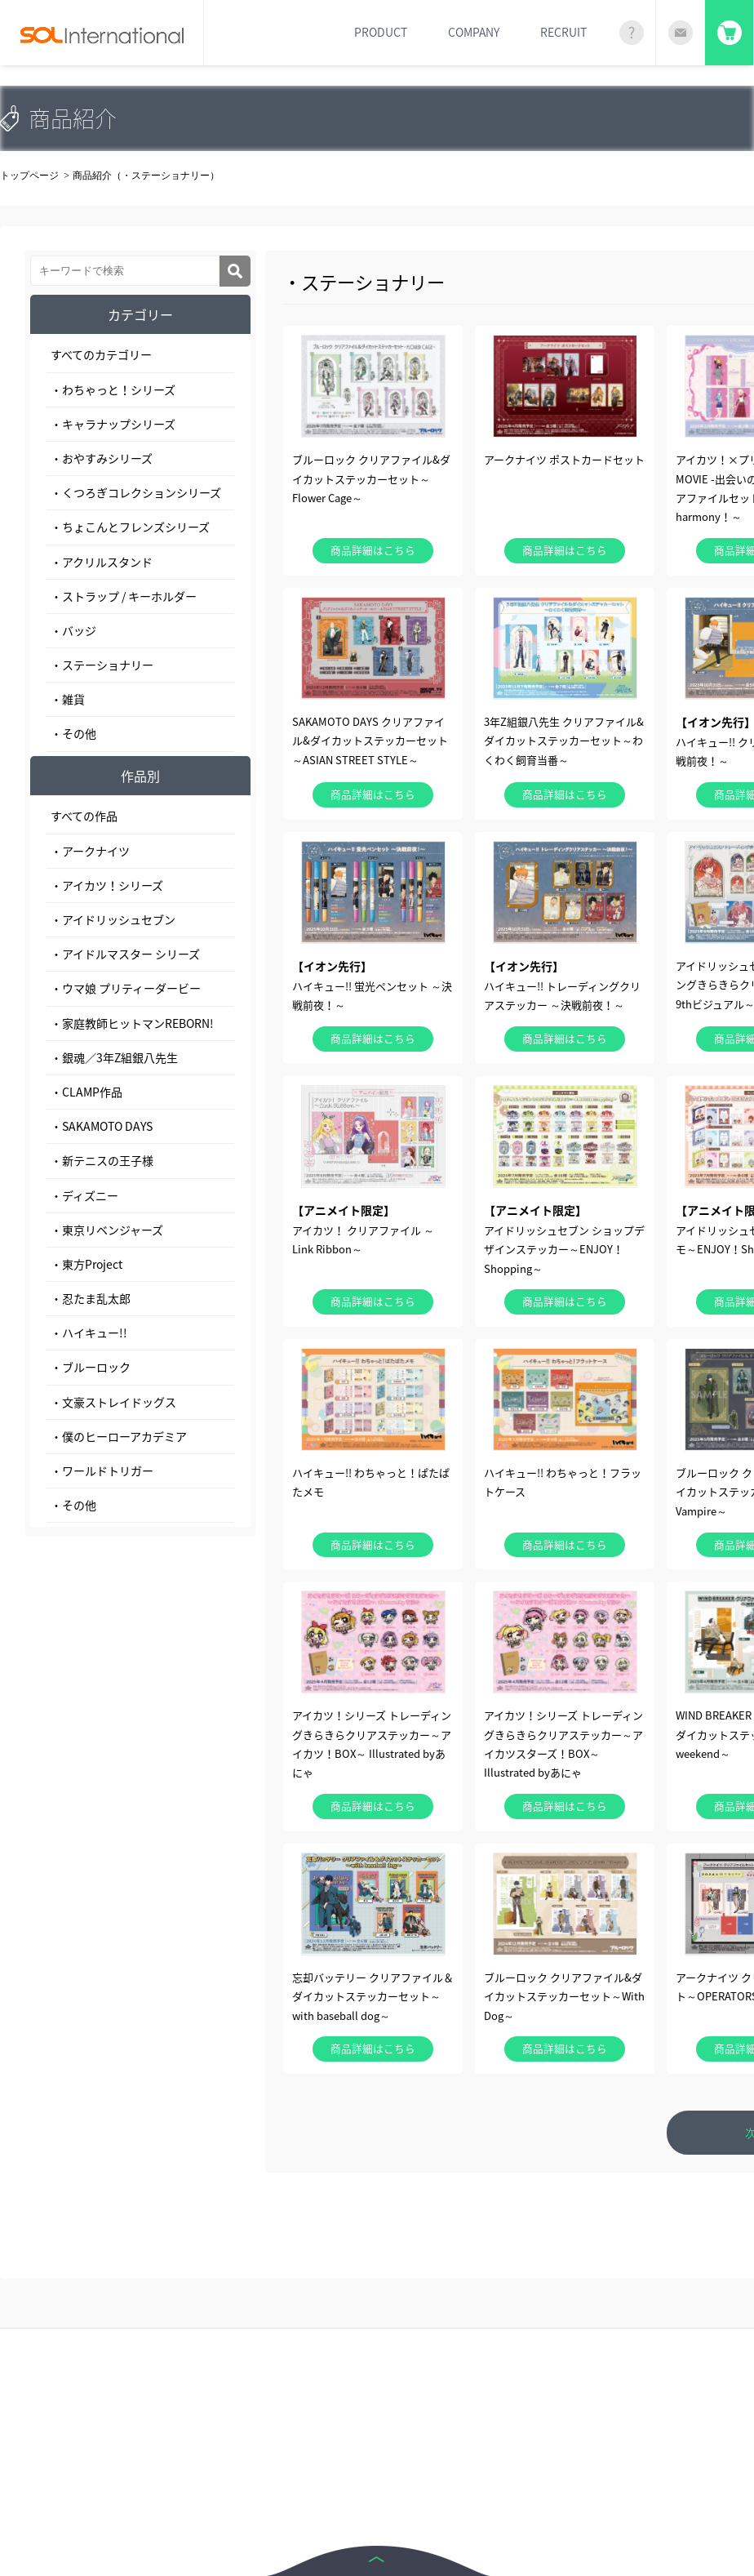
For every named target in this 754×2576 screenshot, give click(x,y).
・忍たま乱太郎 (91, 1298)
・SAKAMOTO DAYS (102, 1126)
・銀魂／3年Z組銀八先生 (114, 1057)
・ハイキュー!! (89, 1332)
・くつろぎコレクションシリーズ (136, 492)
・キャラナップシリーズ (113, 424)
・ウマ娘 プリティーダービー (126, 988)
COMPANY (473, 32)
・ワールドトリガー (102, 1470)
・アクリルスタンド (102, 562)
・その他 (73, 733)
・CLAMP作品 (86, 1091)
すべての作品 (84, 816)
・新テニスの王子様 (102, 1160)
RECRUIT (563, 32)
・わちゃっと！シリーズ (113, 389)
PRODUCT (380, 32)
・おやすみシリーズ (102, 458)
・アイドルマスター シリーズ (125, 953)
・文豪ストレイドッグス (113, 1402)
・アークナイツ (90, 851)
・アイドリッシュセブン (113, 919)
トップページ (29, 175)
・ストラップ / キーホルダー (124, 596)
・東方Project (86, 1264)
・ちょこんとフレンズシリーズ (130, 526)
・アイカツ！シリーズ (107, 885)
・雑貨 (68, 699)
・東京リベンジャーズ (107, 1229)
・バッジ (73, 630)
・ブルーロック (91, 1367)
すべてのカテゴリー (101, 354)
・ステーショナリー (102, 664)
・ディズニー (84, 1195)
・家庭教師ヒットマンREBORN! (132, 1023)
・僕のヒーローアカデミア (119, 1436)
